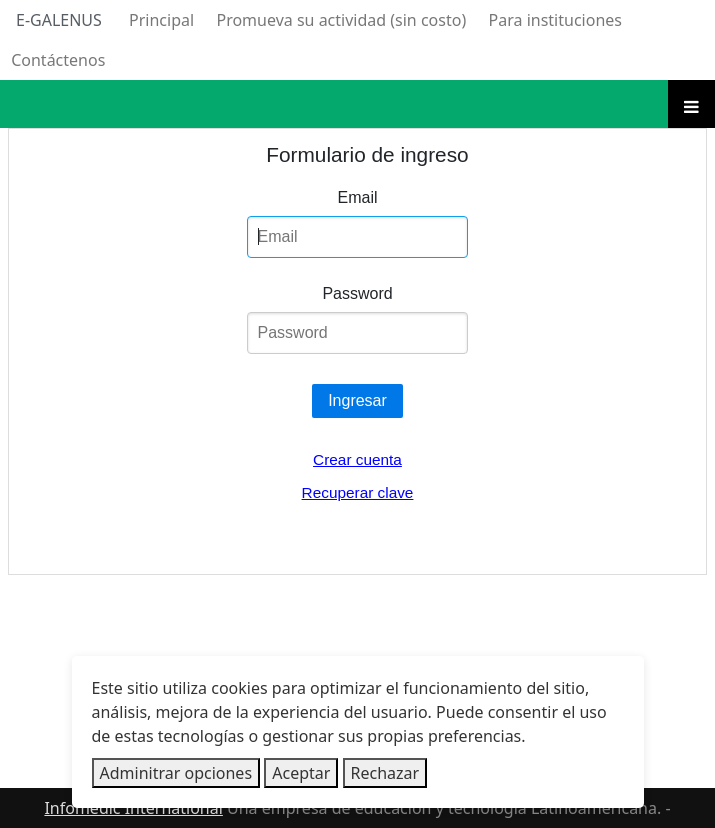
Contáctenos (58, 60)
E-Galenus (59, 20)
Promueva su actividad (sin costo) (341, 20)
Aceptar (301, 773)
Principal (161, 20)
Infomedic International (133, 808)
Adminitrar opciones (176, 773)
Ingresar (357, 400)
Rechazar (385, 773)
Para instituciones (555, 20)
